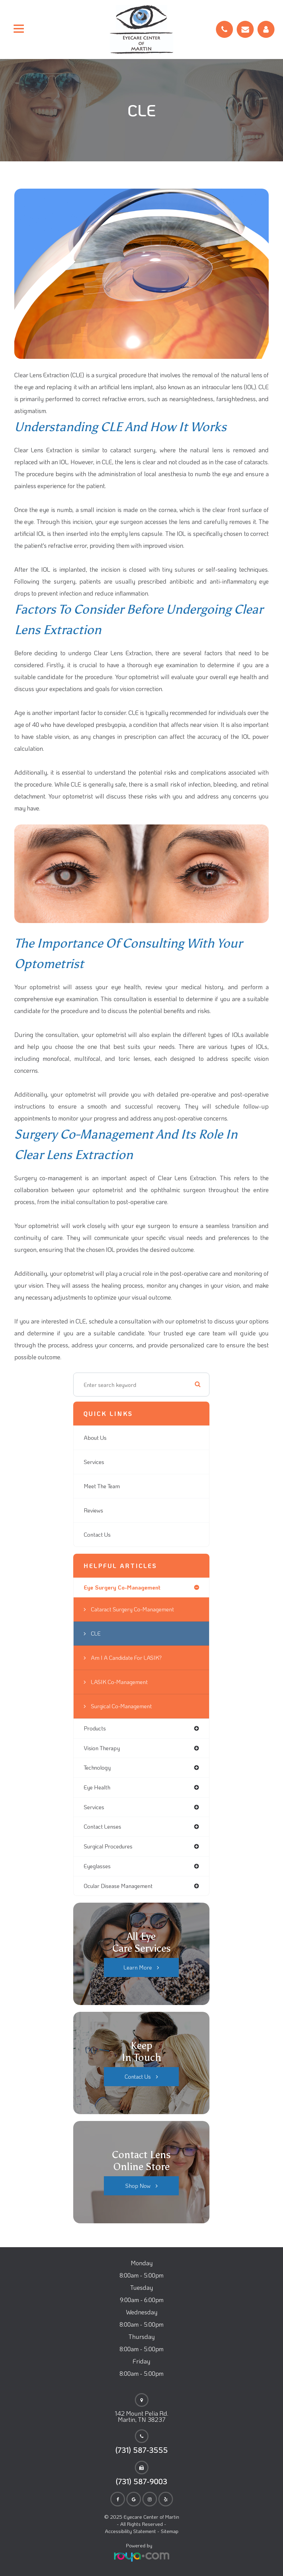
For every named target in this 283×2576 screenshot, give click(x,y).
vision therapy (102, 1748)
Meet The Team (102, 1486)
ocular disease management (118, 1885)
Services (94, 1461)
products (95, 1728)
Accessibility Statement (130, 2531)
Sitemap (169, 2531)
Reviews (93, 1510)
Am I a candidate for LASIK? (126, 1657)
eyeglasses (97, 1866)
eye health (97, 1787)
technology (97, 1767)
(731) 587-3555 (141, 2450)
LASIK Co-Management (119, 1681)
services (94, 1807)
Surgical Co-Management (121, 1706)
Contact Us (97, 1534)
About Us (95, 1437)
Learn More (138, 1967)
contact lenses (102, 1826)
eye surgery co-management (122, 1587)
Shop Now (138, 2185)
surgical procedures (108, 1846)
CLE (95, 1633)
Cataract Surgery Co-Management (132, 1609)
